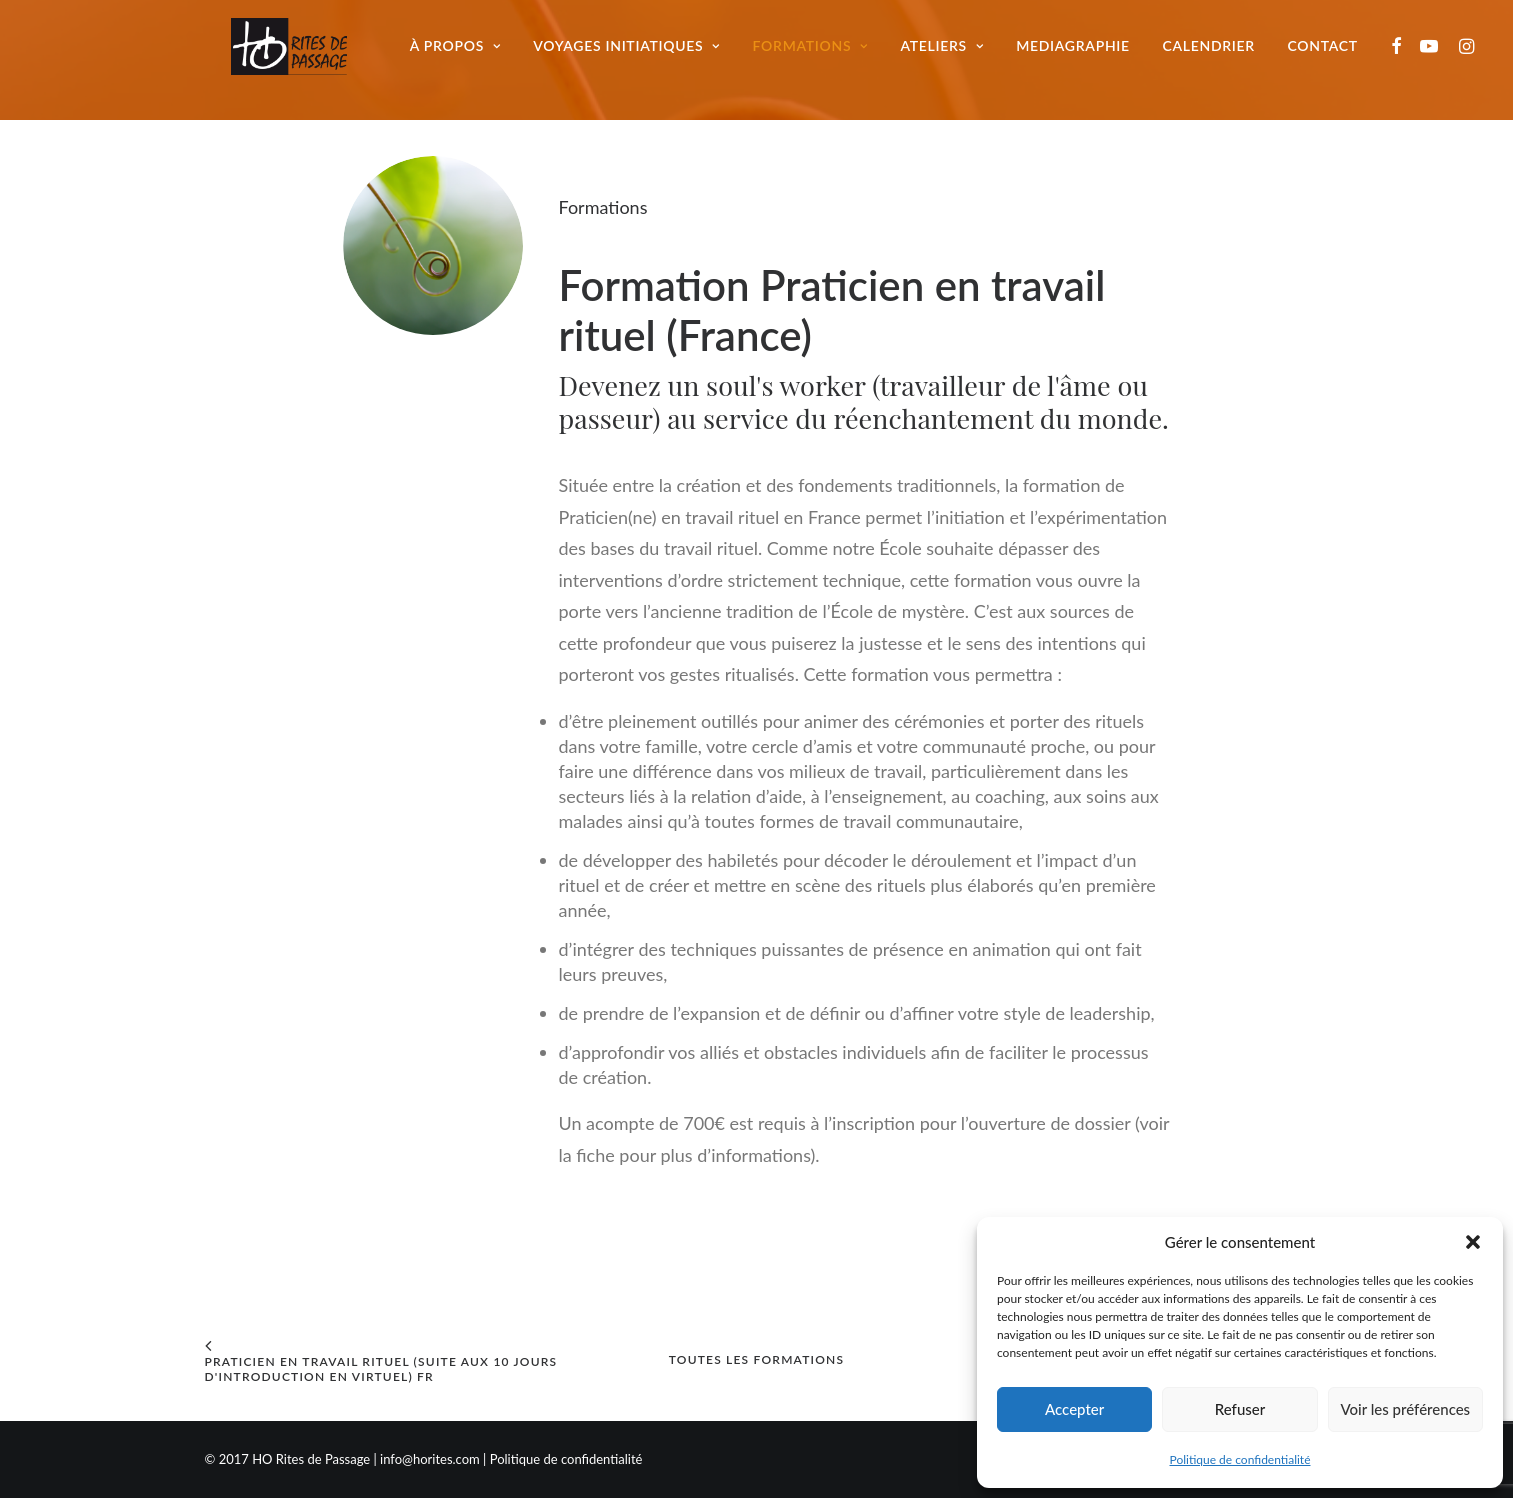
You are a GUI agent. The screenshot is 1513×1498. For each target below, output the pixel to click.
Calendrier (1219, 55)
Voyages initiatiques (637, 55)
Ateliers (952, 55)
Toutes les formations (756, 1359)
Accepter (1074, 1409)
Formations (820, 55)
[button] (1473, 1242)
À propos (466, 55)
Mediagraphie (1084, 55)
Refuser (1240, 1409)
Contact (1333, 55)
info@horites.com (430, 1459)
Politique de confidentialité (1240, 1459)
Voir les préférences (1406, 1409)
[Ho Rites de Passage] (281, 55)
